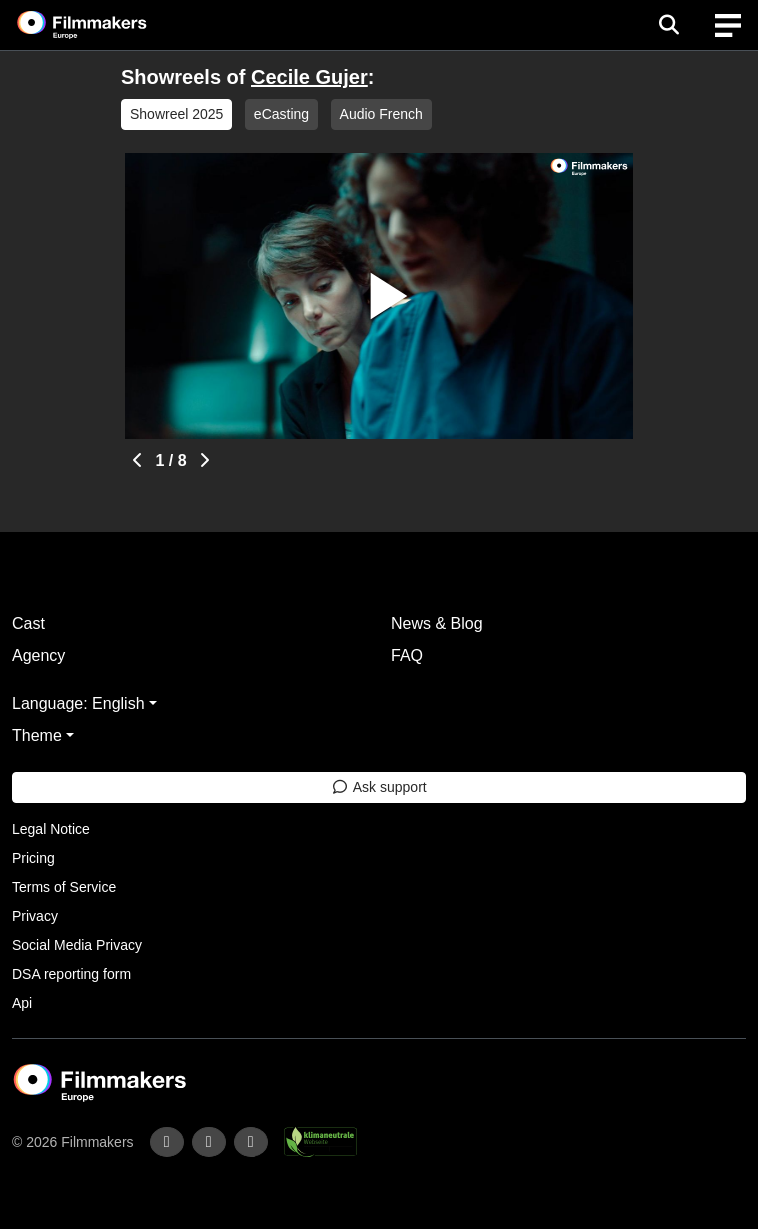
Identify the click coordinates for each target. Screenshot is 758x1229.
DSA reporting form (71, 974)
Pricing (33, 858)
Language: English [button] (78, 703)
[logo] (106, 25)
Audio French (381, 114)
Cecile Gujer (309, 77)
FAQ (407, 655)
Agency (38, 655)
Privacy (35, 916)
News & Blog (437, 623)
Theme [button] (37, 735)
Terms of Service (64, 887)
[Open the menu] (668, 25)
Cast (28, 623)
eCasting (281, 114)
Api (22, 1003)
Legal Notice (51, 829)
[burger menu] (728, 25)
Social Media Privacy (77, 945)
